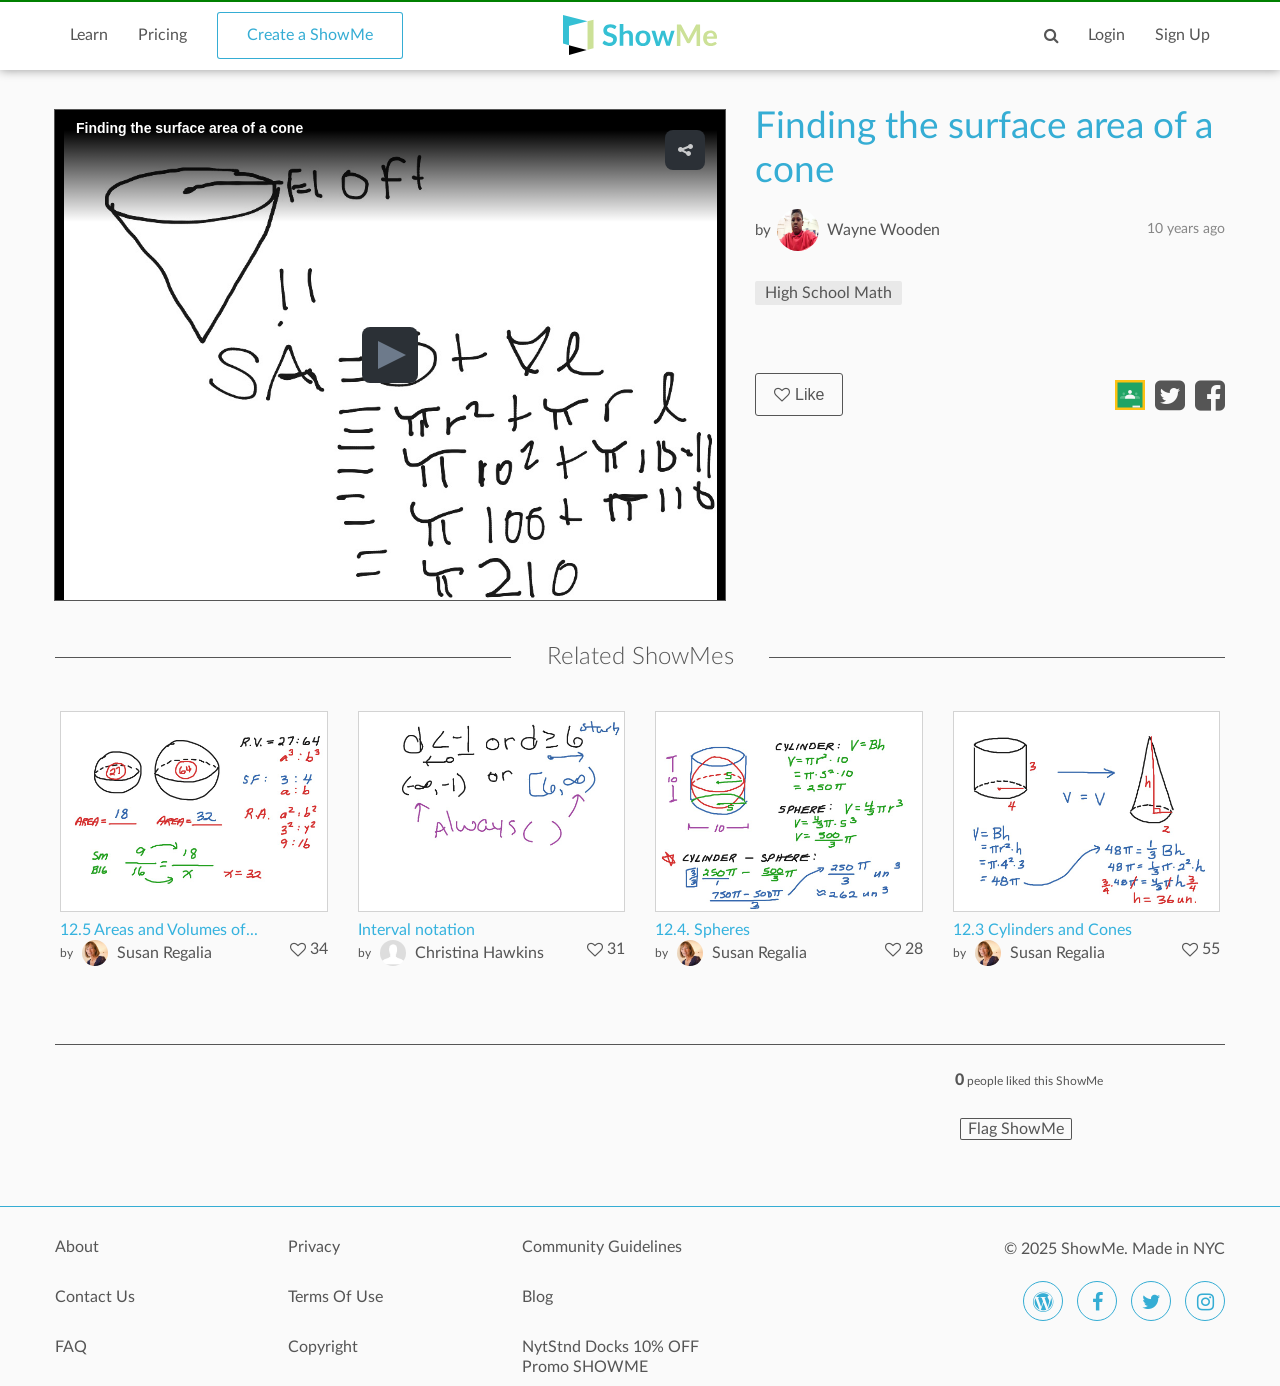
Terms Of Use (335, 1297)
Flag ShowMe (1016, 1129)
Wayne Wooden (883, 230)
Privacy (314, 1247)
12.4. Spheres (702, 930)
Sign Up (1182, 35)
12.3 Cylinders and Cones (1042, 930)
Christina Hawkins (479, 953)
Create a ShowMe (310, 35)
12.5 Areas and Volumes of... (159, 930)
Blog (537, 1297)
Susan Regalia (164, 953)
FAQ (71, 1347)
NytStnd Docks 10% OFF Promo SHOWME (610, 1357)
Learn (89, 35)
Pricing (162, 35)
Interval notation (416, 930)
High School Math (828, 293)
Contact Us (95, 1297)
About (77, 1247)
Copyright (323, 1347)
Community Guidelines (602, 1247)
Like (799, 394)
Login (1106, 35)
